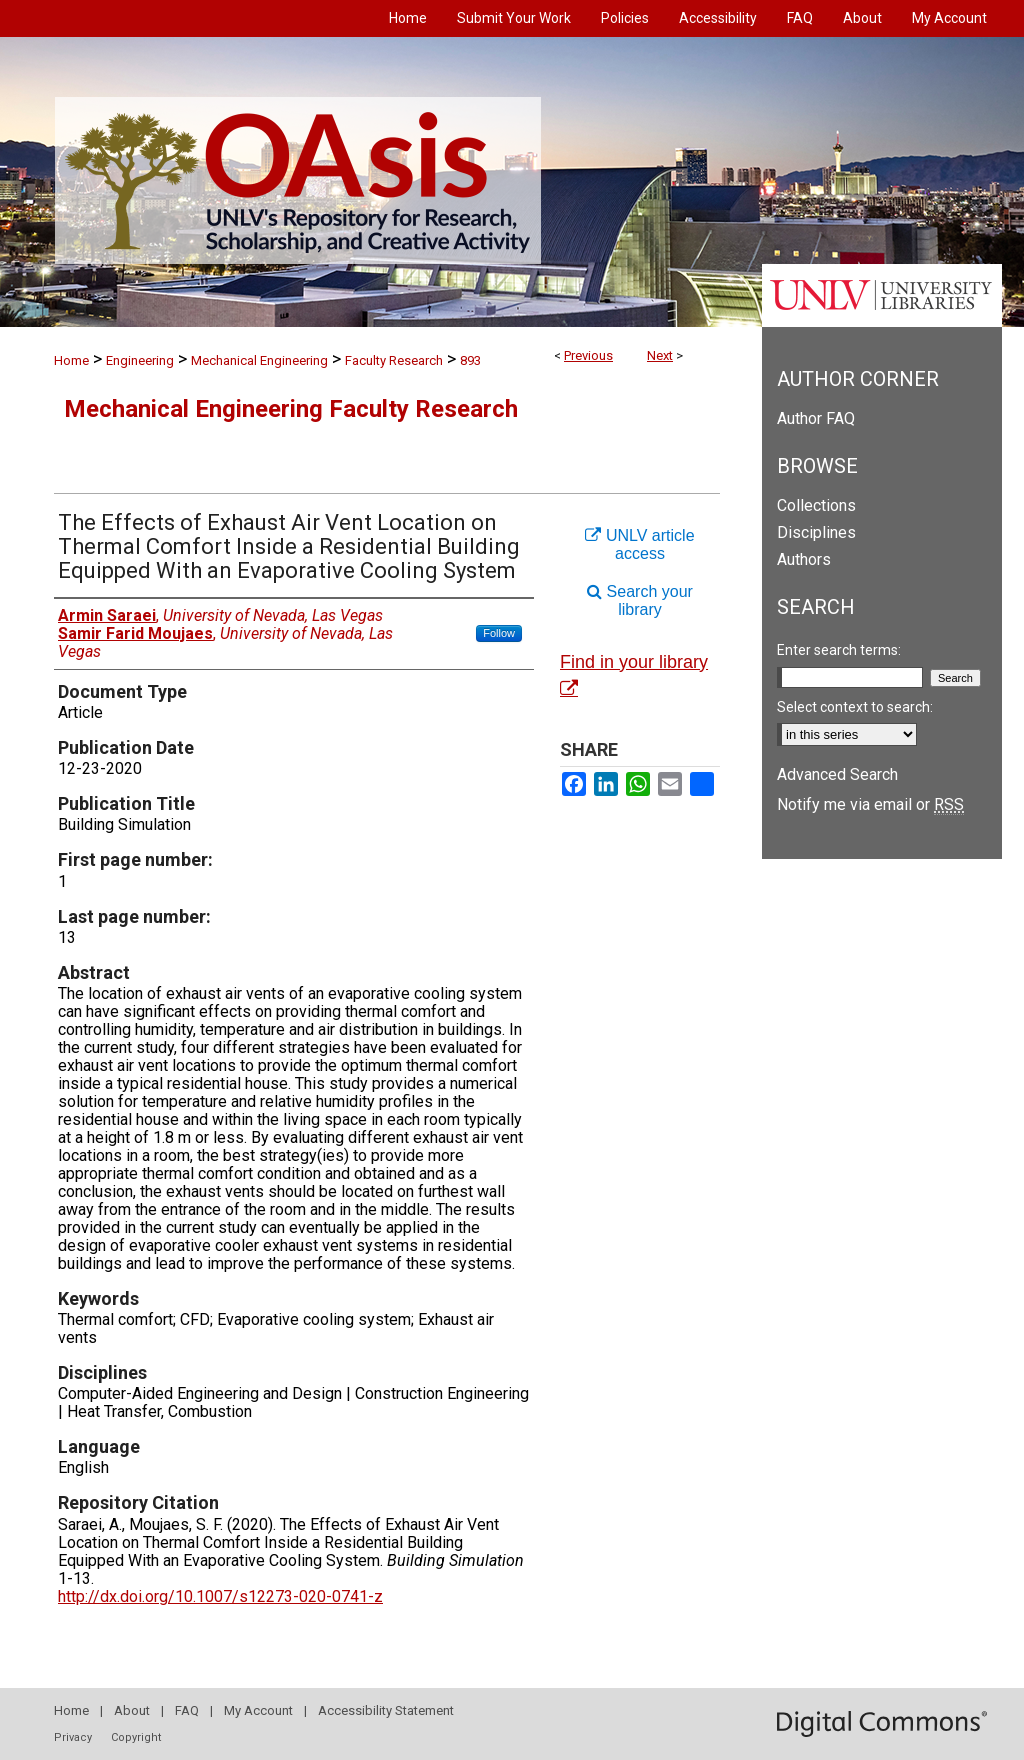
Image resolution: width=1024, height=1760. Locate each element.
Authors (804, 559)
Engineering (140, 360)
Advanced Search (837, 774)
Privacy (73, 1737)
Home (71, 360)
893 (470, 360)
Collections (816, 505)
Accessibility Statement (386, 1710)
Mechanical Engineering (259, 360)
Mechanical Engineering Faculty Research (291, 409)
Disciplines (816, 532)
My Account (258, 1710)
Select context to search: (855, 707)
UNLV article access (639, 544)
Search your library (640, 600)
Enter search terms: (839, 650)
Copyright (136, 1737)
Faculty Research (394, 360)
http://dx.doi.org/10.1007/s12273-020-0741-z (220, 1596)
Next (660, 355)
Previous (588, 355)
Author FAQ (816, 418)
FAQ (187, 1710)
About (132, 1710)
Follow (499, 633)
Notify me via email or (870, 804)
